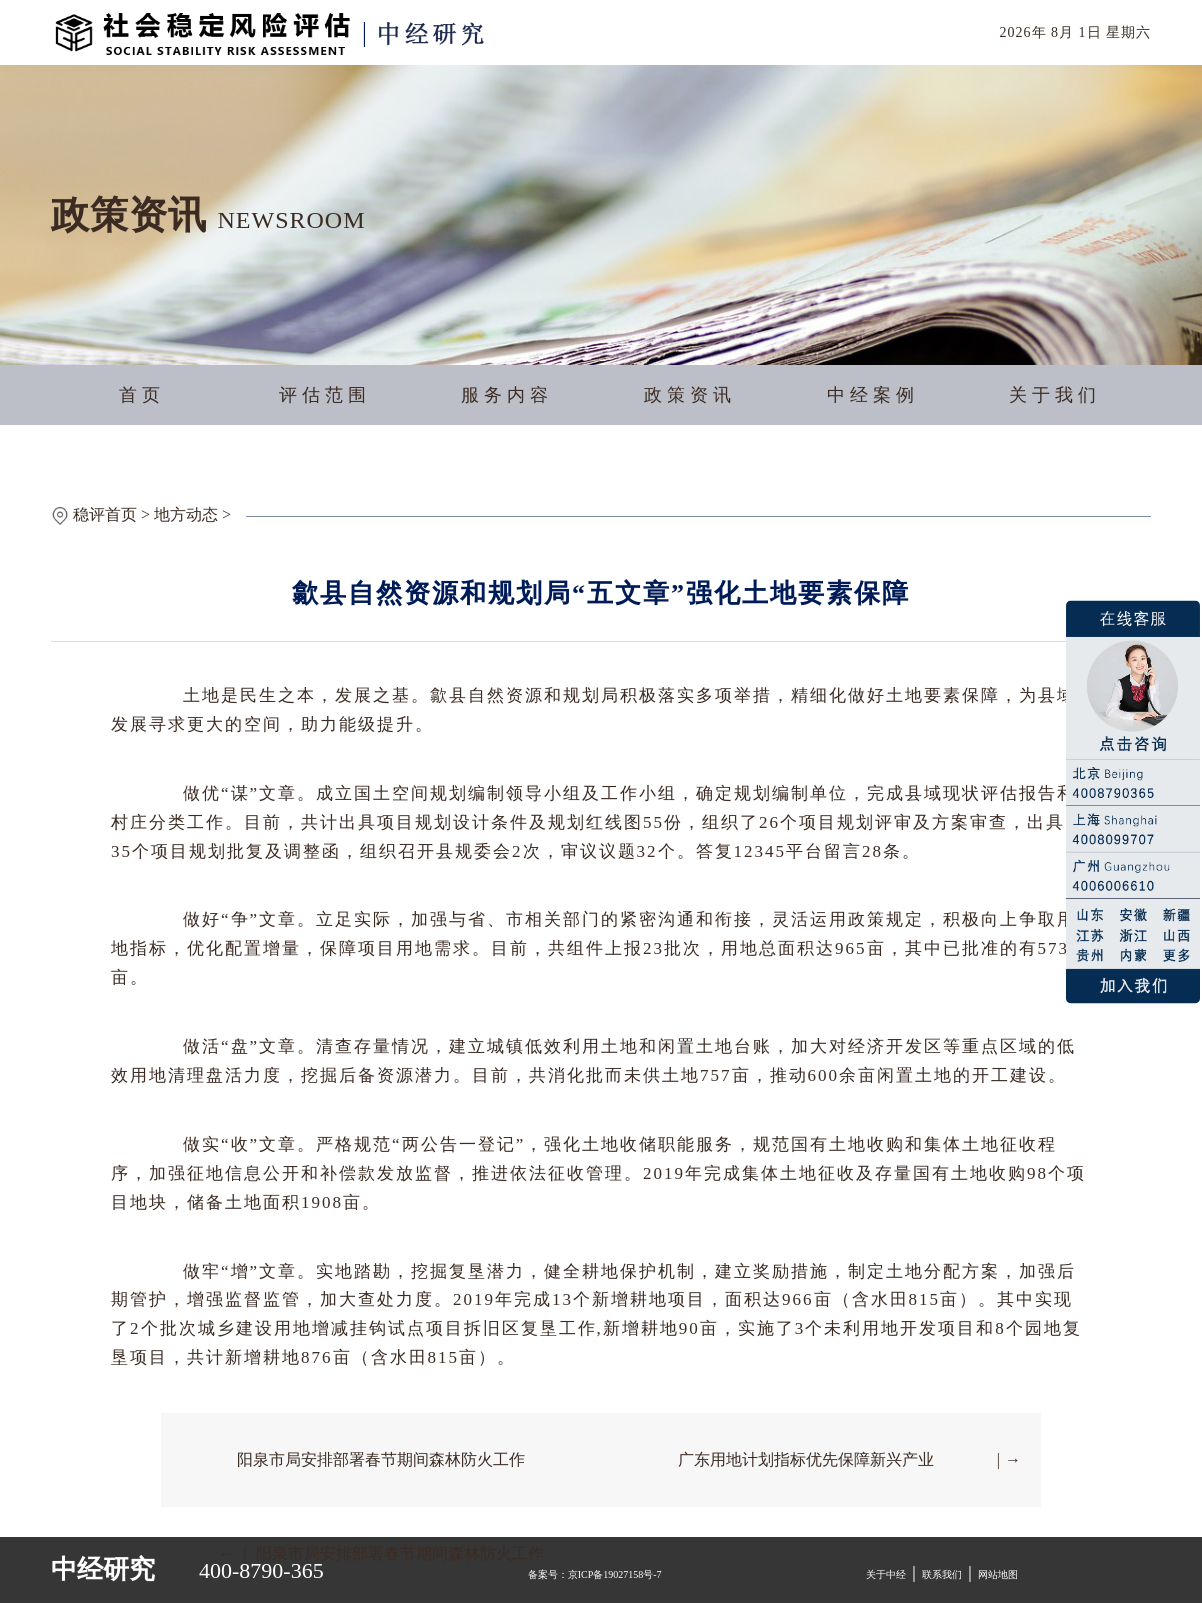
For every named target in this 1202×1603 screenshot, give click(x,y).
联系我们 (942, 1574)
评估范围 (325, 395)
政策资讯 (690, 395)
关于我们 (1055, 395)
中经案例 (873, 395)
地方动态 (186, 514)
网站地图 (998, 1574)
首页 (142, 395)
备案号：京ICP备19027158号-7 (595, 1574)
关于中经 (886, 1574)
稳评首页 (105, 514)
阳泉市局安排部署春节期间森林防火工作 (381, 1459)
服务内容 (507, 395)
